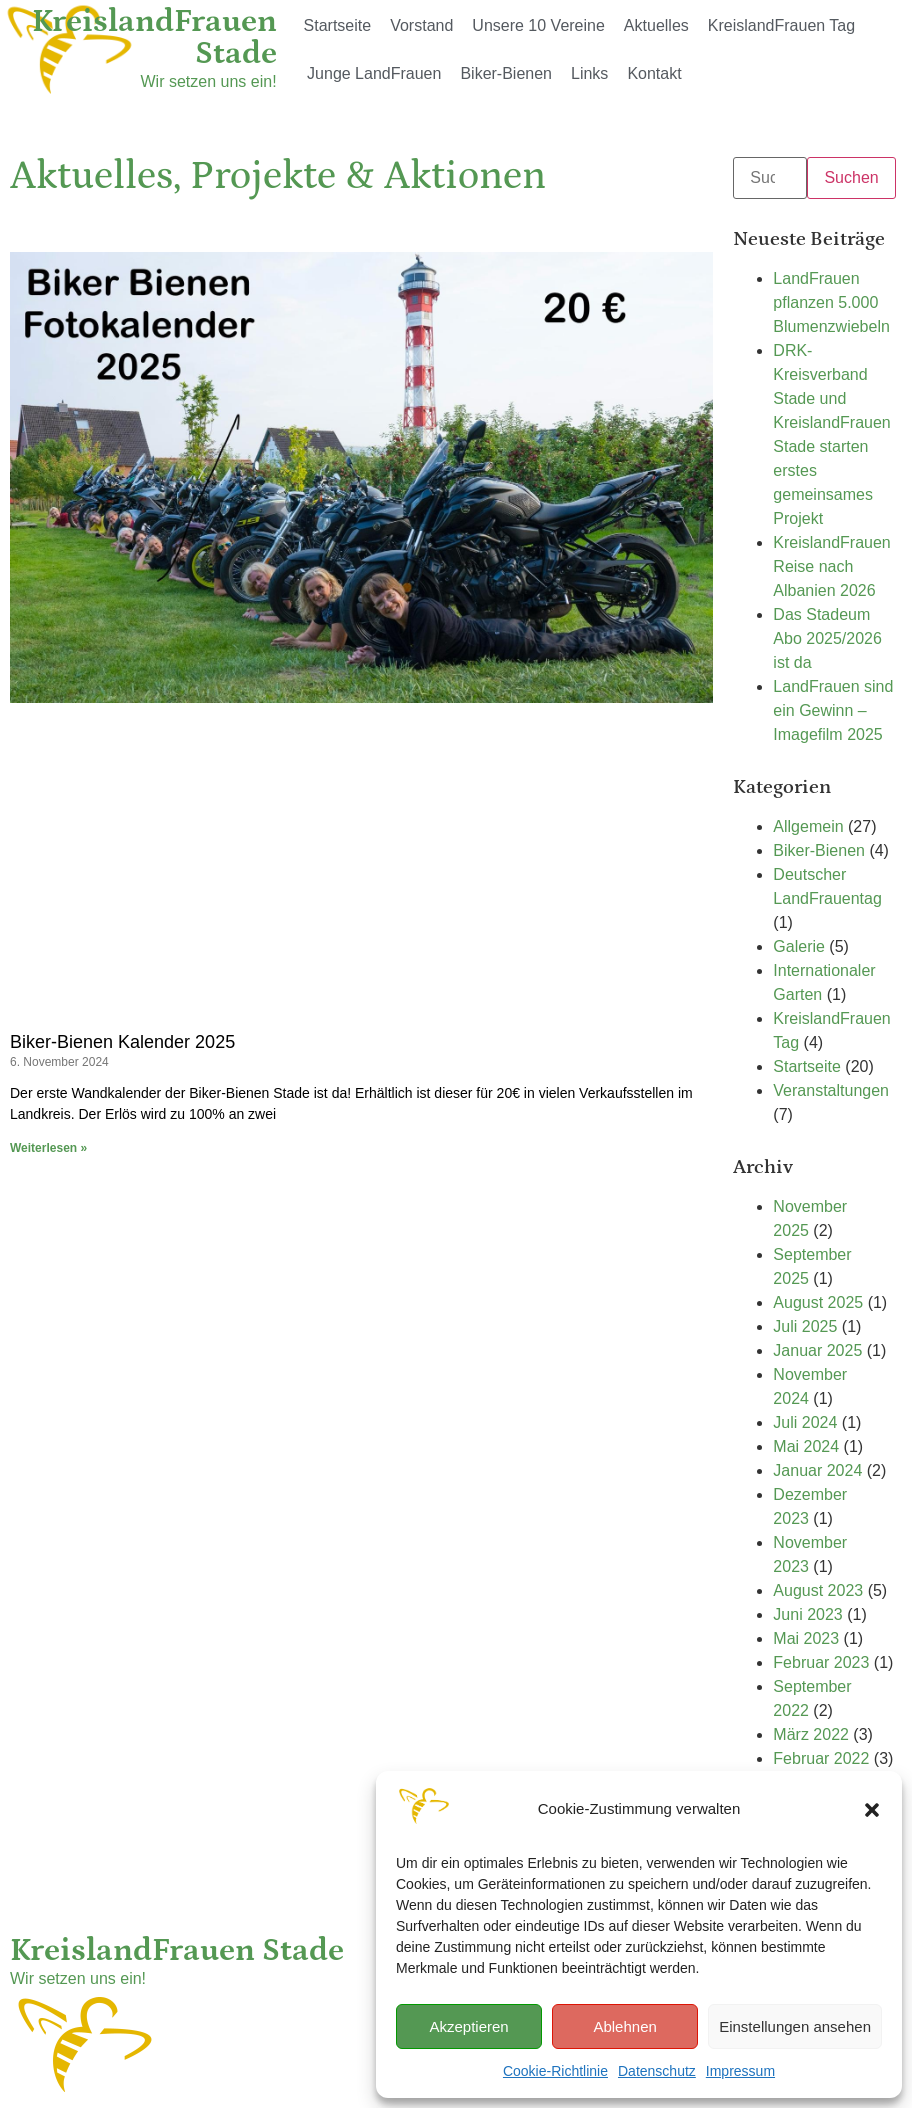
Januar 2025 (817, 1350)
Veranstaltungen (831, 1090)
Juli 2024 (805, 1422)
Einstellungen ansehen (795, 2026)
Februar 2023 (821, 1662)
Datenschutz (657, 2071)
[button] (872, 1810)
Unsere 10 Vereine (538, 25)
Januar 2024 (817, 1470)
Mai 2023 (806, 1638)
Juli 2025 (805, 1326)
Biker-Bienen (506, 73)
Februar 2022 (821, 1758)
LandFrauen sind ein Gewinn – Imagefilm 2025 (833, 710)
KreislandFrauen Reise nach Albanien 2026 (831, 566)
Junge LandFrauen (374, 73)
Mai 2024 (806, 1446)
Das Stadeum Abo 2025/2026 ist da (827, 638)
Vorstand (421, 25)
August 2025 (818, 1302)
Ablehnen (624, 2026)
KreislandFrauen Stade (154, 38)
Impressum (740, 2071)
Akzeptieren (468, 2026)
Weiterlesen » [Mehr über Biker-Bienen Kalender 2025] (48, 1148)
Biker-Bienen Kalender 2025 (122, 1042)
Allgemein (808, 826)
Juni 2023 (807, 1614)
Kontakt (654, 73)
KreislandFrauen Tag (781, 25)
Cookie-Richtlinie (555, 2071)
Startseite (338, 25)
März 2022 (811, 1734)
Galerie (799, 946)
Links (589, 73)
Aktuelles (656, 25)
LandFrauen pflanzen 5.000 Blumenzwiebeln (831, 302)
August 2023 (818, 1590)
